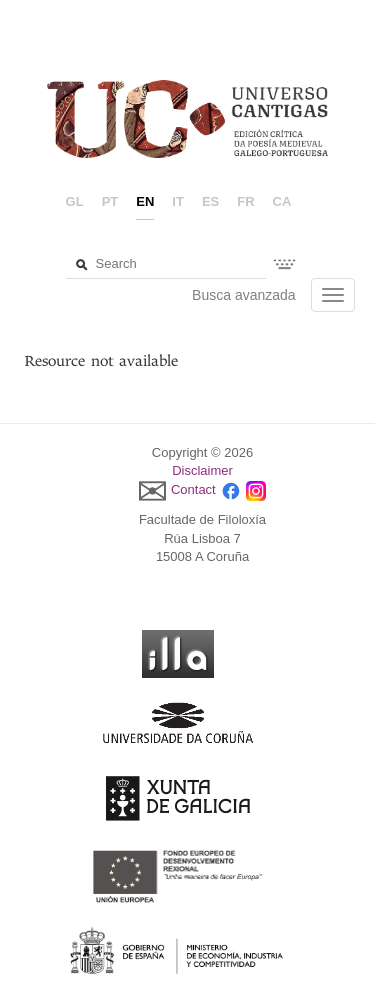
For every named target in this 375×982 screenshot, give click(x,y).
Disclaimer (202, 470)
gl (75, 201)
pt (110, 201)
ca (282, 201)
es (210, 201)
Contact (193, 489)
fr (245, 201)
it (178, 201)
